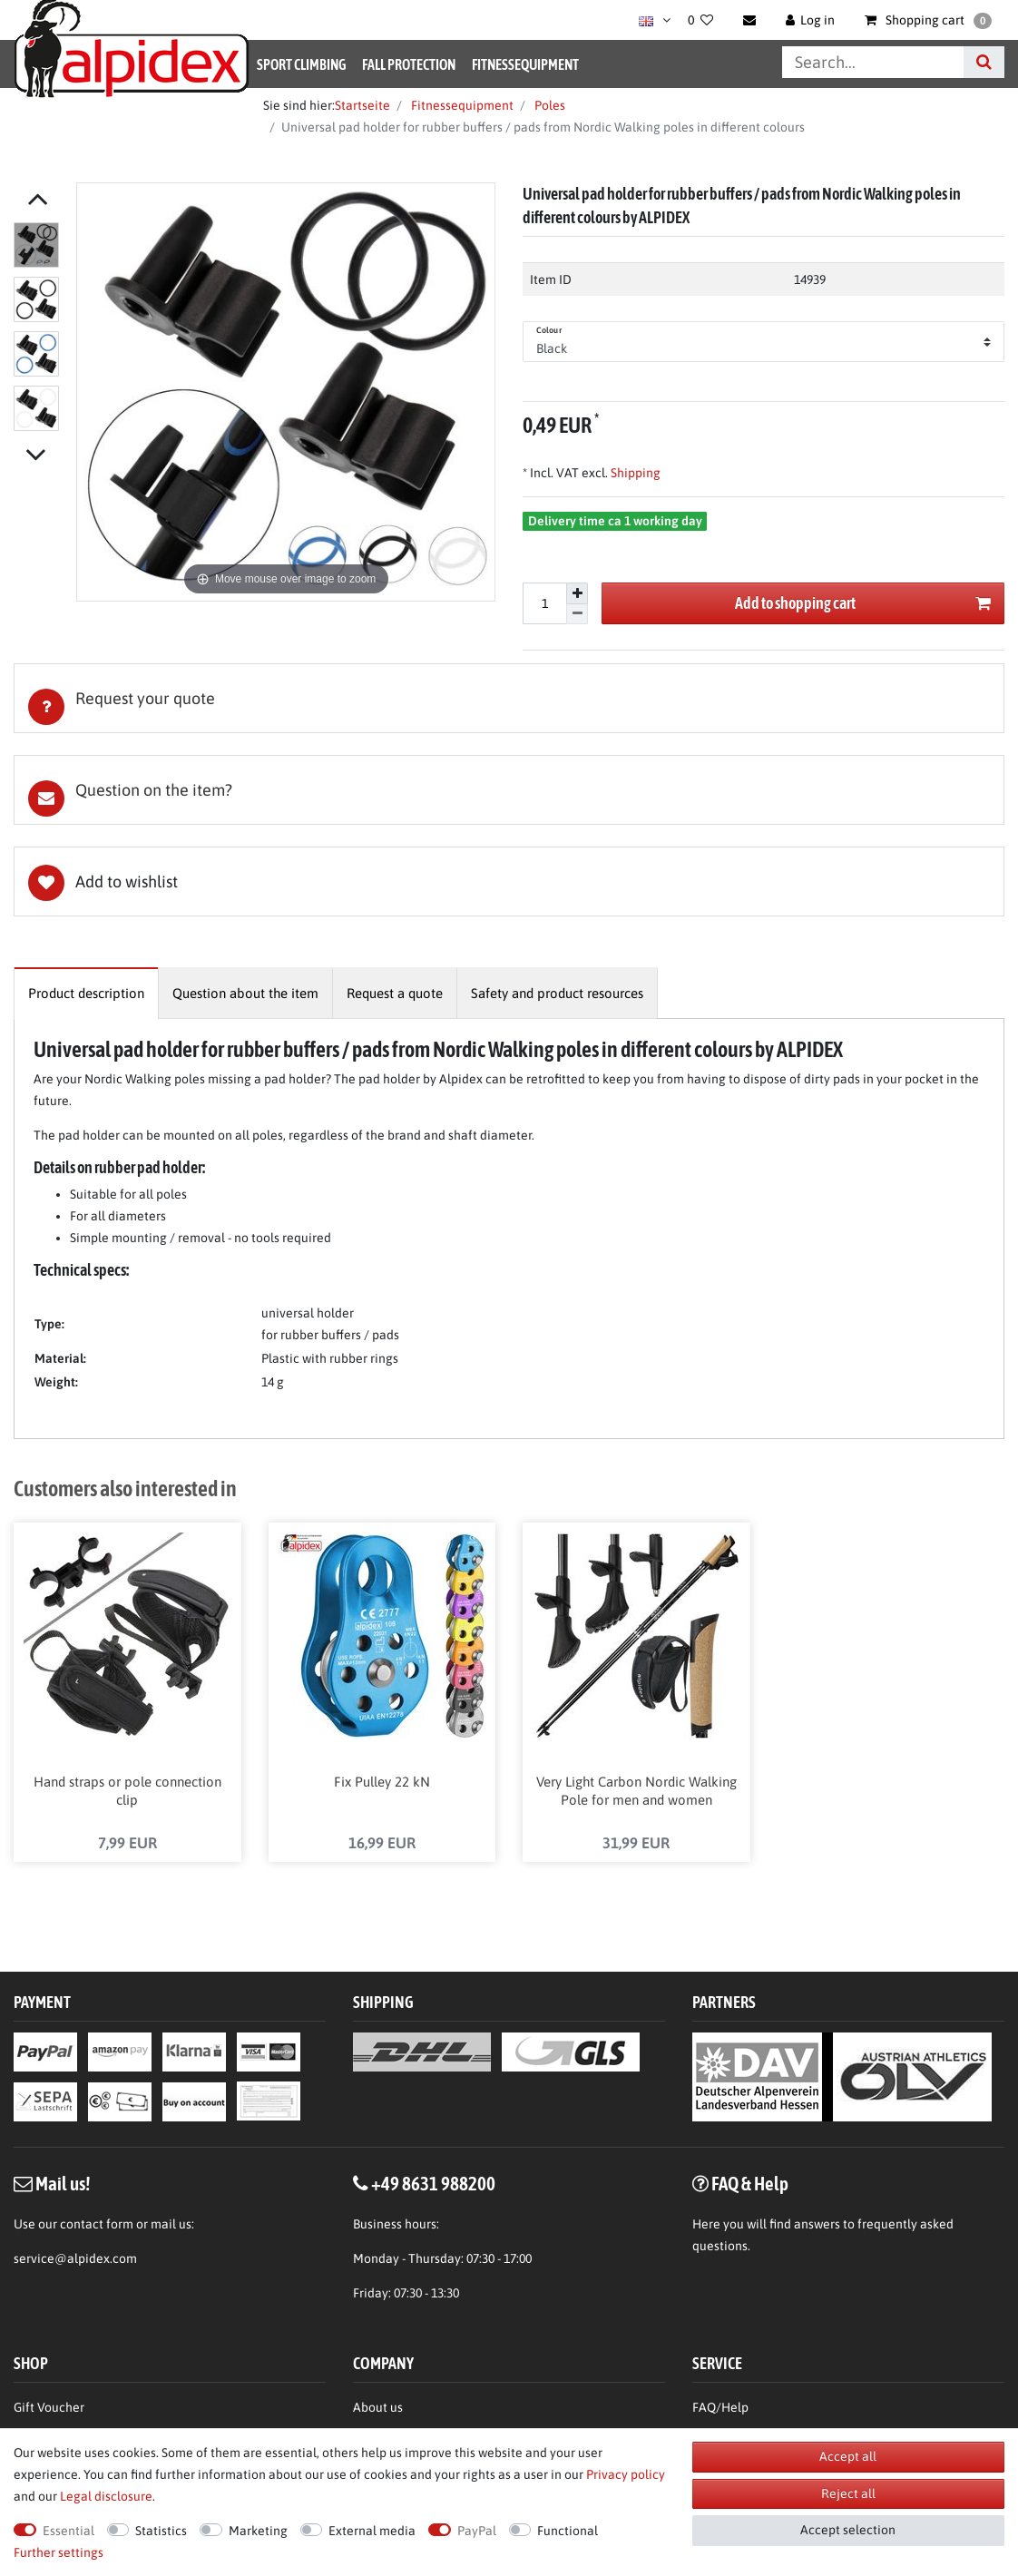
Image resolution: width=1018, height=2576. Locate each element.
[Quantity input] (544, 603)
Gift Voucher (49, 2407)
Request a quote (395, 993)
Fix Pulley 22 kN (382, 1782)
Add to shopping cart (863, 603)
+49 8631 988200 (433, 2183)
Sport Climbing (301, 64)
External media (372, 2530)
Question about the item (245, 993)
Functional (567, 2530)
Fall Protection (408, 64)
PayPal (476, 2530)
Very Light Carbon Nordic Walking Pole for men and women (636, 1791)
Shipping (634, 472)
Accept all (847, 2456)
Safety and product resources (557, 993)
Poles (548, 105)
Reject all (848, 2493)
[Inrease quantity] (577, 593)
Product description (86, 993)
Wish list (509, 881)
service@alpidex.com (75, 2259)
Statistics (161, 2530)
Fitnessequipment (525, 64)
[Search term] (873, 62)
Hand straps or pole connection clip (127, 1791)
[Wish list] (700, 20)
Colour (549, 330)
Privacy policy (625, 2474)
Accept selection (848, 2529)
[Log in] (810, 20)
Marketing (258, 2530)
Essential (68, 2530)
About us (378, 2407)
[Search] (984, 62)
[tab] (509, 698)
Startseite (362, 105)
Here (706, 2225)
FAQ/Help (720, 2407)
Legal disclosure (106, 2496)
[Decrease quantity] (577, 614)
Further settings (58, 2552)
